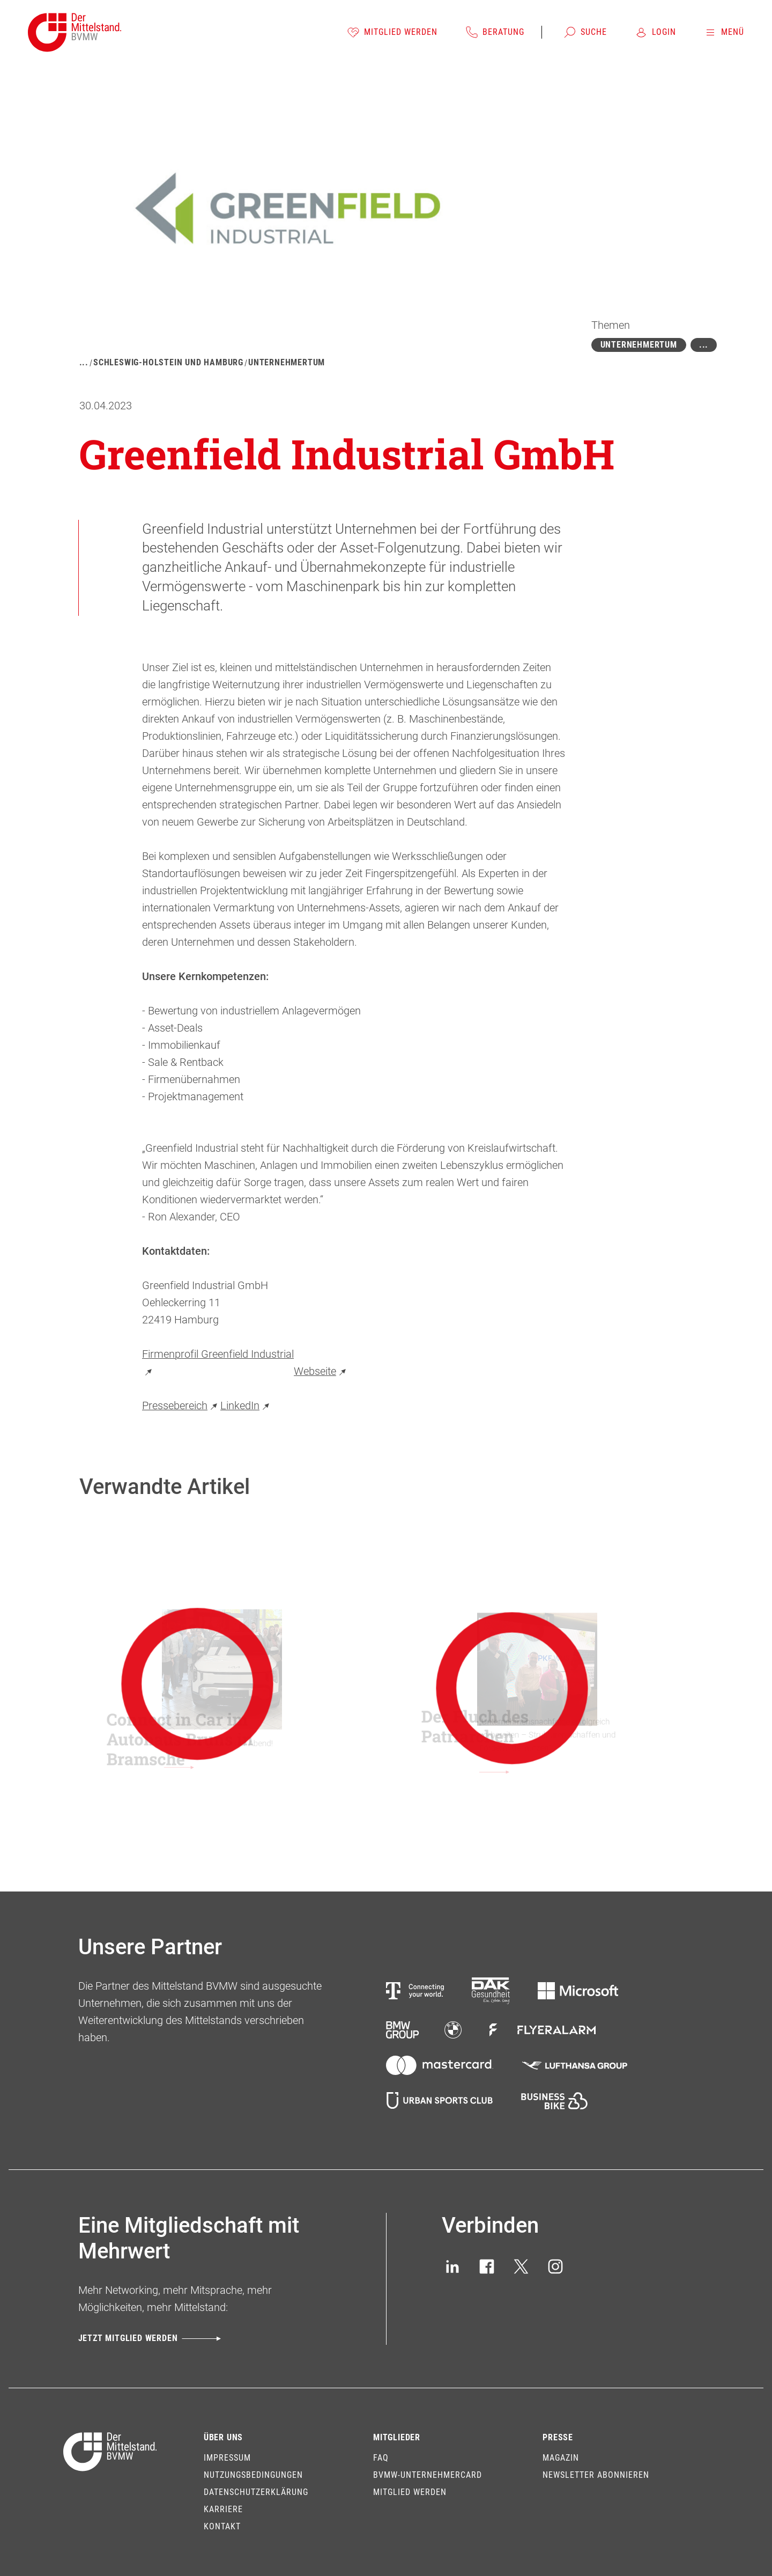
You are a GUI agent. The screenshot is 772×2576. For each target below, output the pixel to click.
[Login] (655, 32)
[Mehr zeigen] (704, 345)
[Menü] (724, 32)
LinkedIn (246, 1405)
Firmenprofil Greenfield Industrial (218, 1363)
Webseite (321, 1371)
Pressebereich (181, 1405)
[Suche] (585, 32)
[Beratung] (494, 32)
